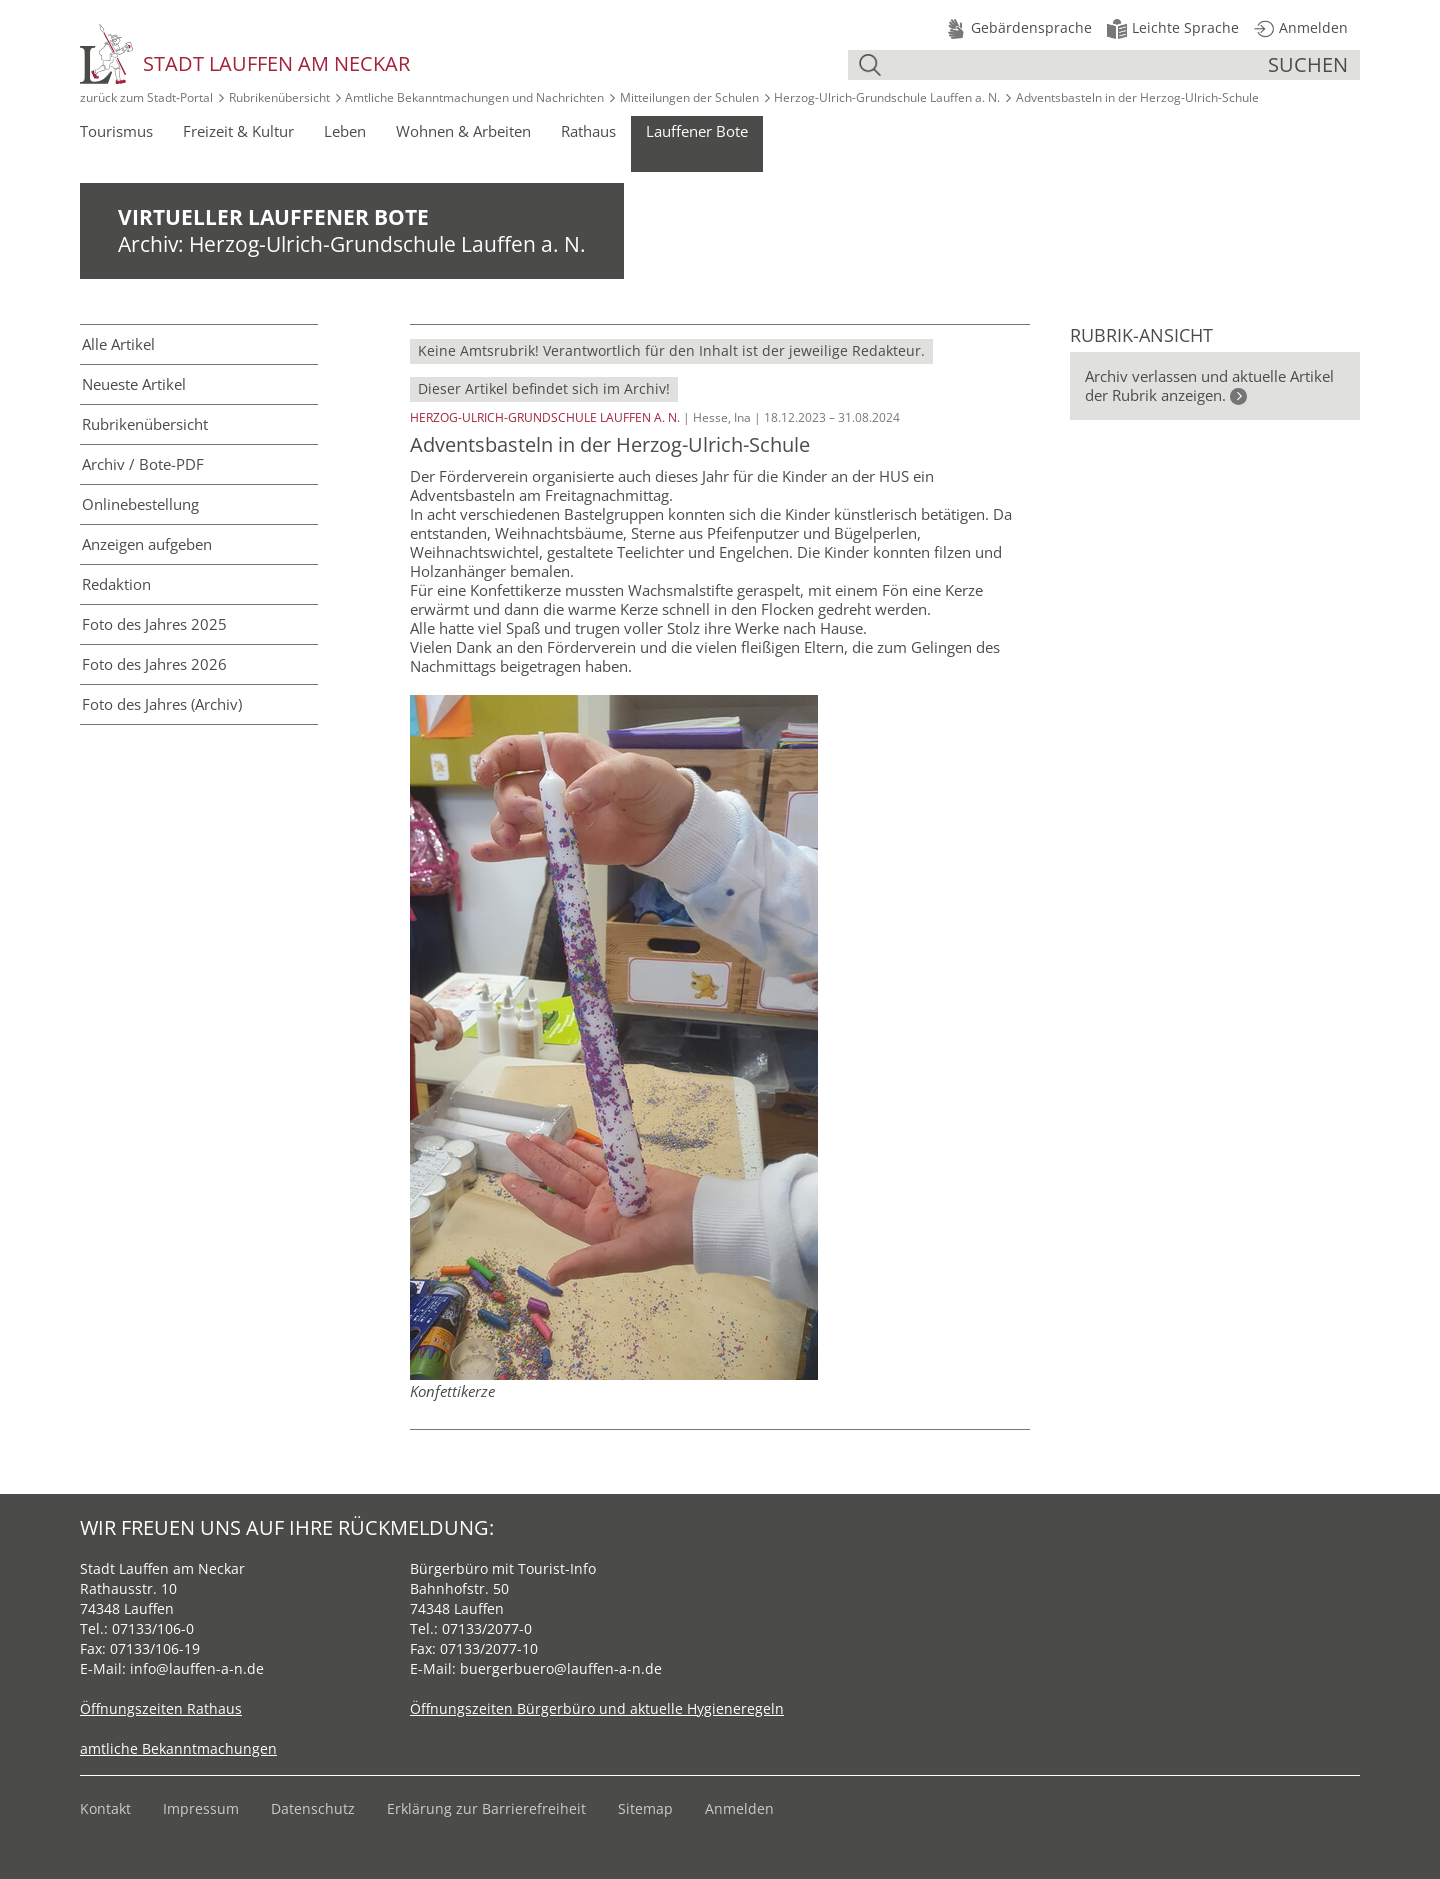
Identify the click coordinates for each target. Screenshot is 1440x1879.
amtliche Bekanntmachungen (178, 1748)
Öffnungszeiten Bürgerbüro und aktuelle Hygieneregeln (597, 1708)
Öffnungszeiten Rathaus (161, 1708)
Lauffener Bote (697, 131)
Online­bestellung (140, 504)
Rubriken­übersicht (145, 424)
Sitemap (645, 1808)
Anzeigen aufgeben (147, 544)
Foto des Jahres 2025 (154, 624)
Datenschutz (313, 1808)
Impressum (201, 1808)
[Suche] (1077, 65)
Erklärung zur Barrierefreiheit (486, 1808)
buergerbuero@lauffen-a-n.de (561, 1668)
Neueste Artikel (134, 384)
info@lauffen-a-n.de (197, 1668)
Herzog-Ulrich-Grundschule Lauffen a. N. (887, 97)
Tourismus (116, 131)
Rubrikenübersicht (279, 97)
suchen (1308, 64)
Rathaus (588, 131)
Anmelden (739, 1808)
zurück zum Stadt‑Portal (146, 97)
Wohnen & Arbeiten (463, 131)
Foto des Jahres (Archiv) (162, 704)
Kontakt (105, 1808)
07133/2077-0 (487, 1628)
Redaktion (116, 584)
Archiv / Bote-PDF (143, 464)
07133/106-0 (153, 1628)
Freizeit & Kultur (238, 131)
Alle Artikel (118, 344)
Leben (345, 131)
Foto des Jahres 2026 (154, 664)
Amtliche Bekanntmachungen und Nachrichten (474, 97)
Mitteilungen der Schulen (689, 97)
